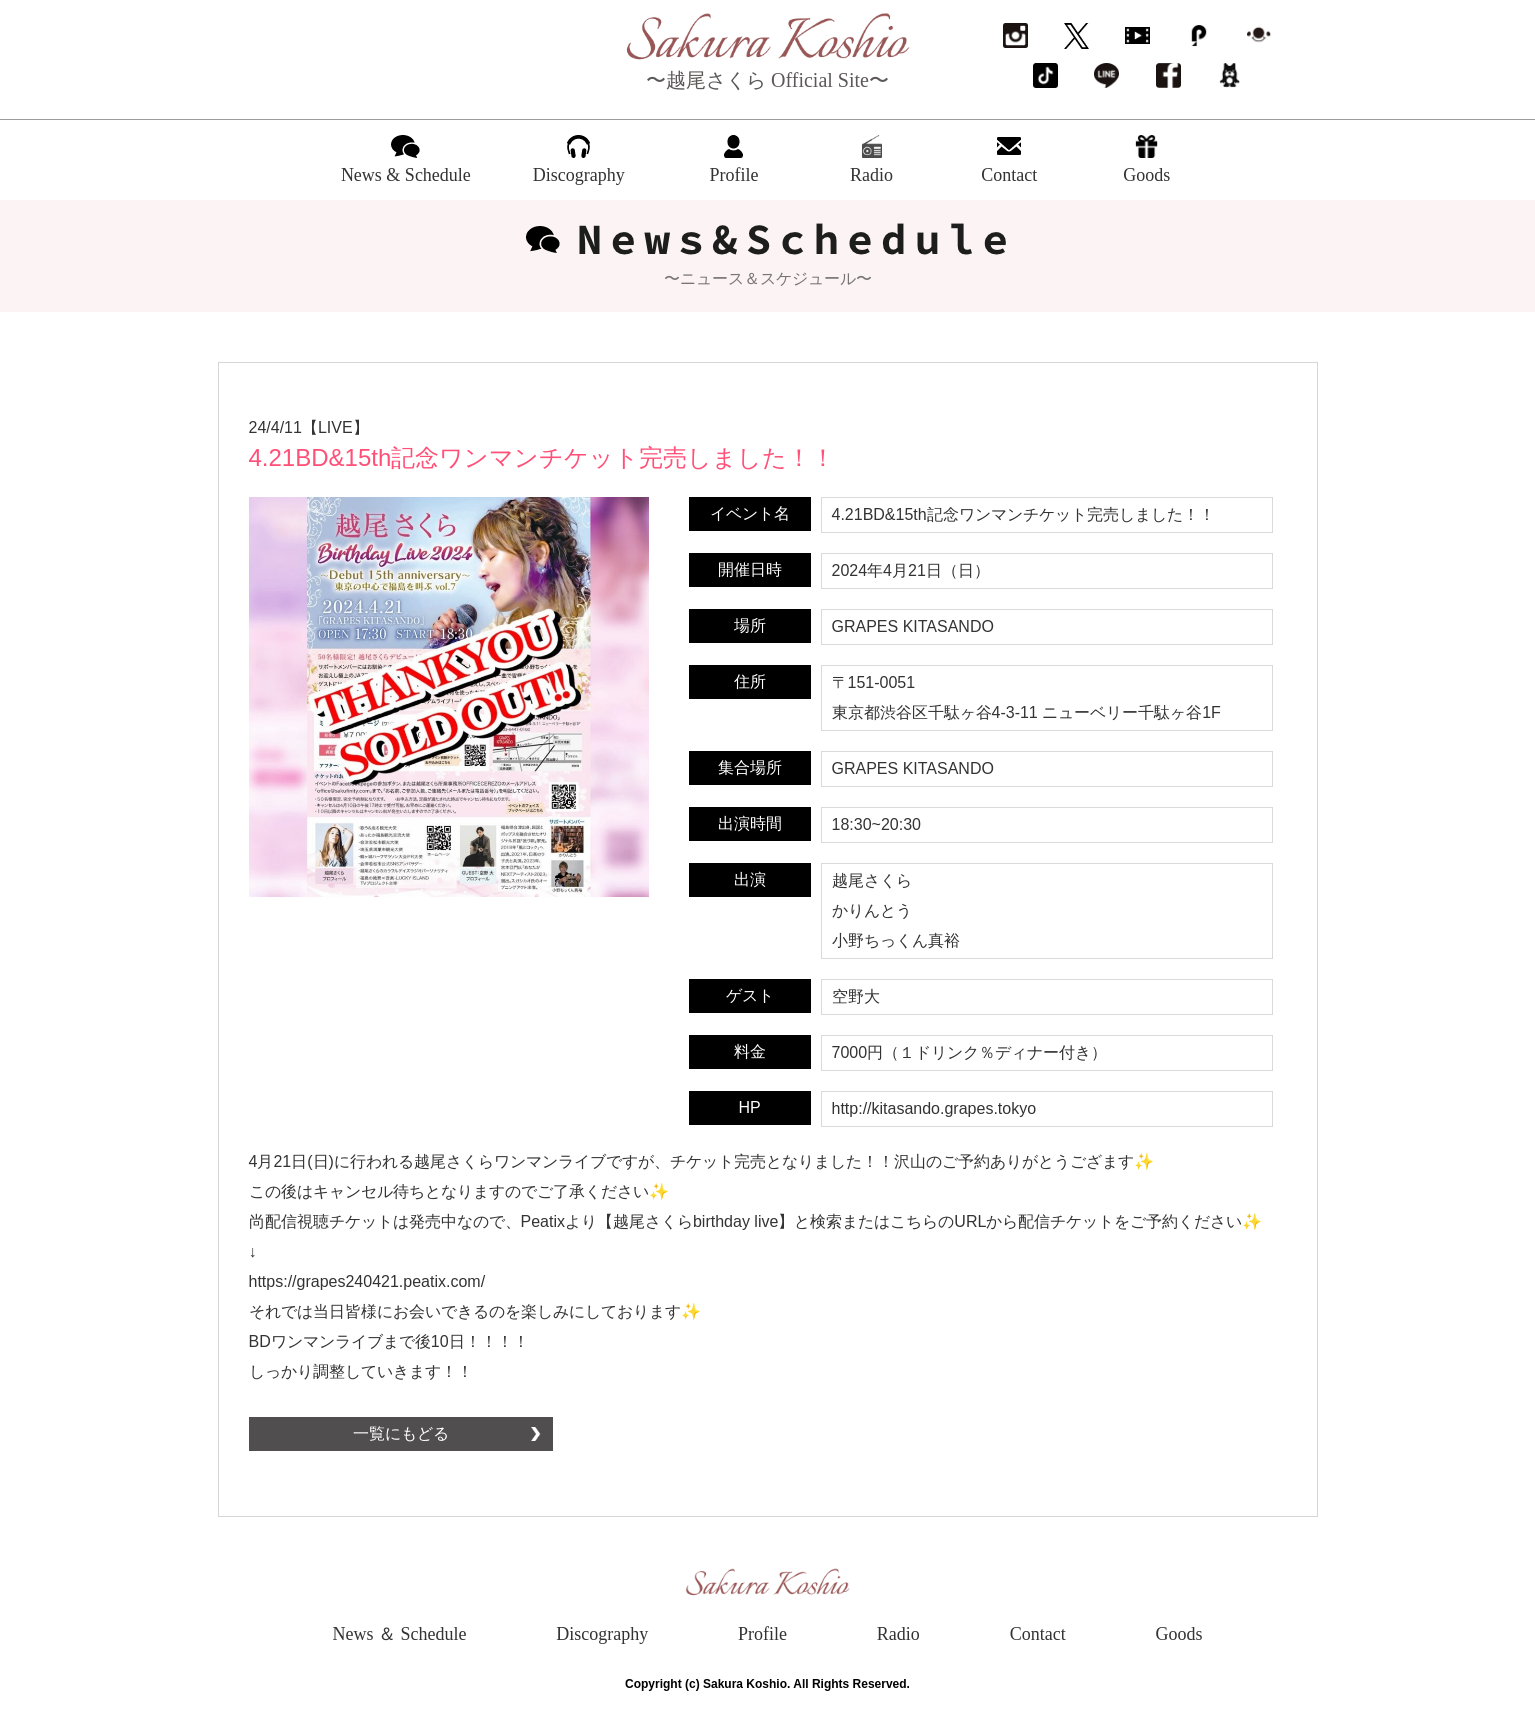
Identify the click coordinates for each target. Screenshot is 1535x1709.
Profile (762, 1634)
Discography (602, 1634)
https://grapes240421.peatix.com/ (367, 1281)
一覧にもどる (401, 1433)
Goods (1178, 1634)
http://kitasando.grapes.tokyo (934, 1108)
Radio (898, 1634)
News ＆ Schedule (400, 1634)
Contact (1038, 1634)
